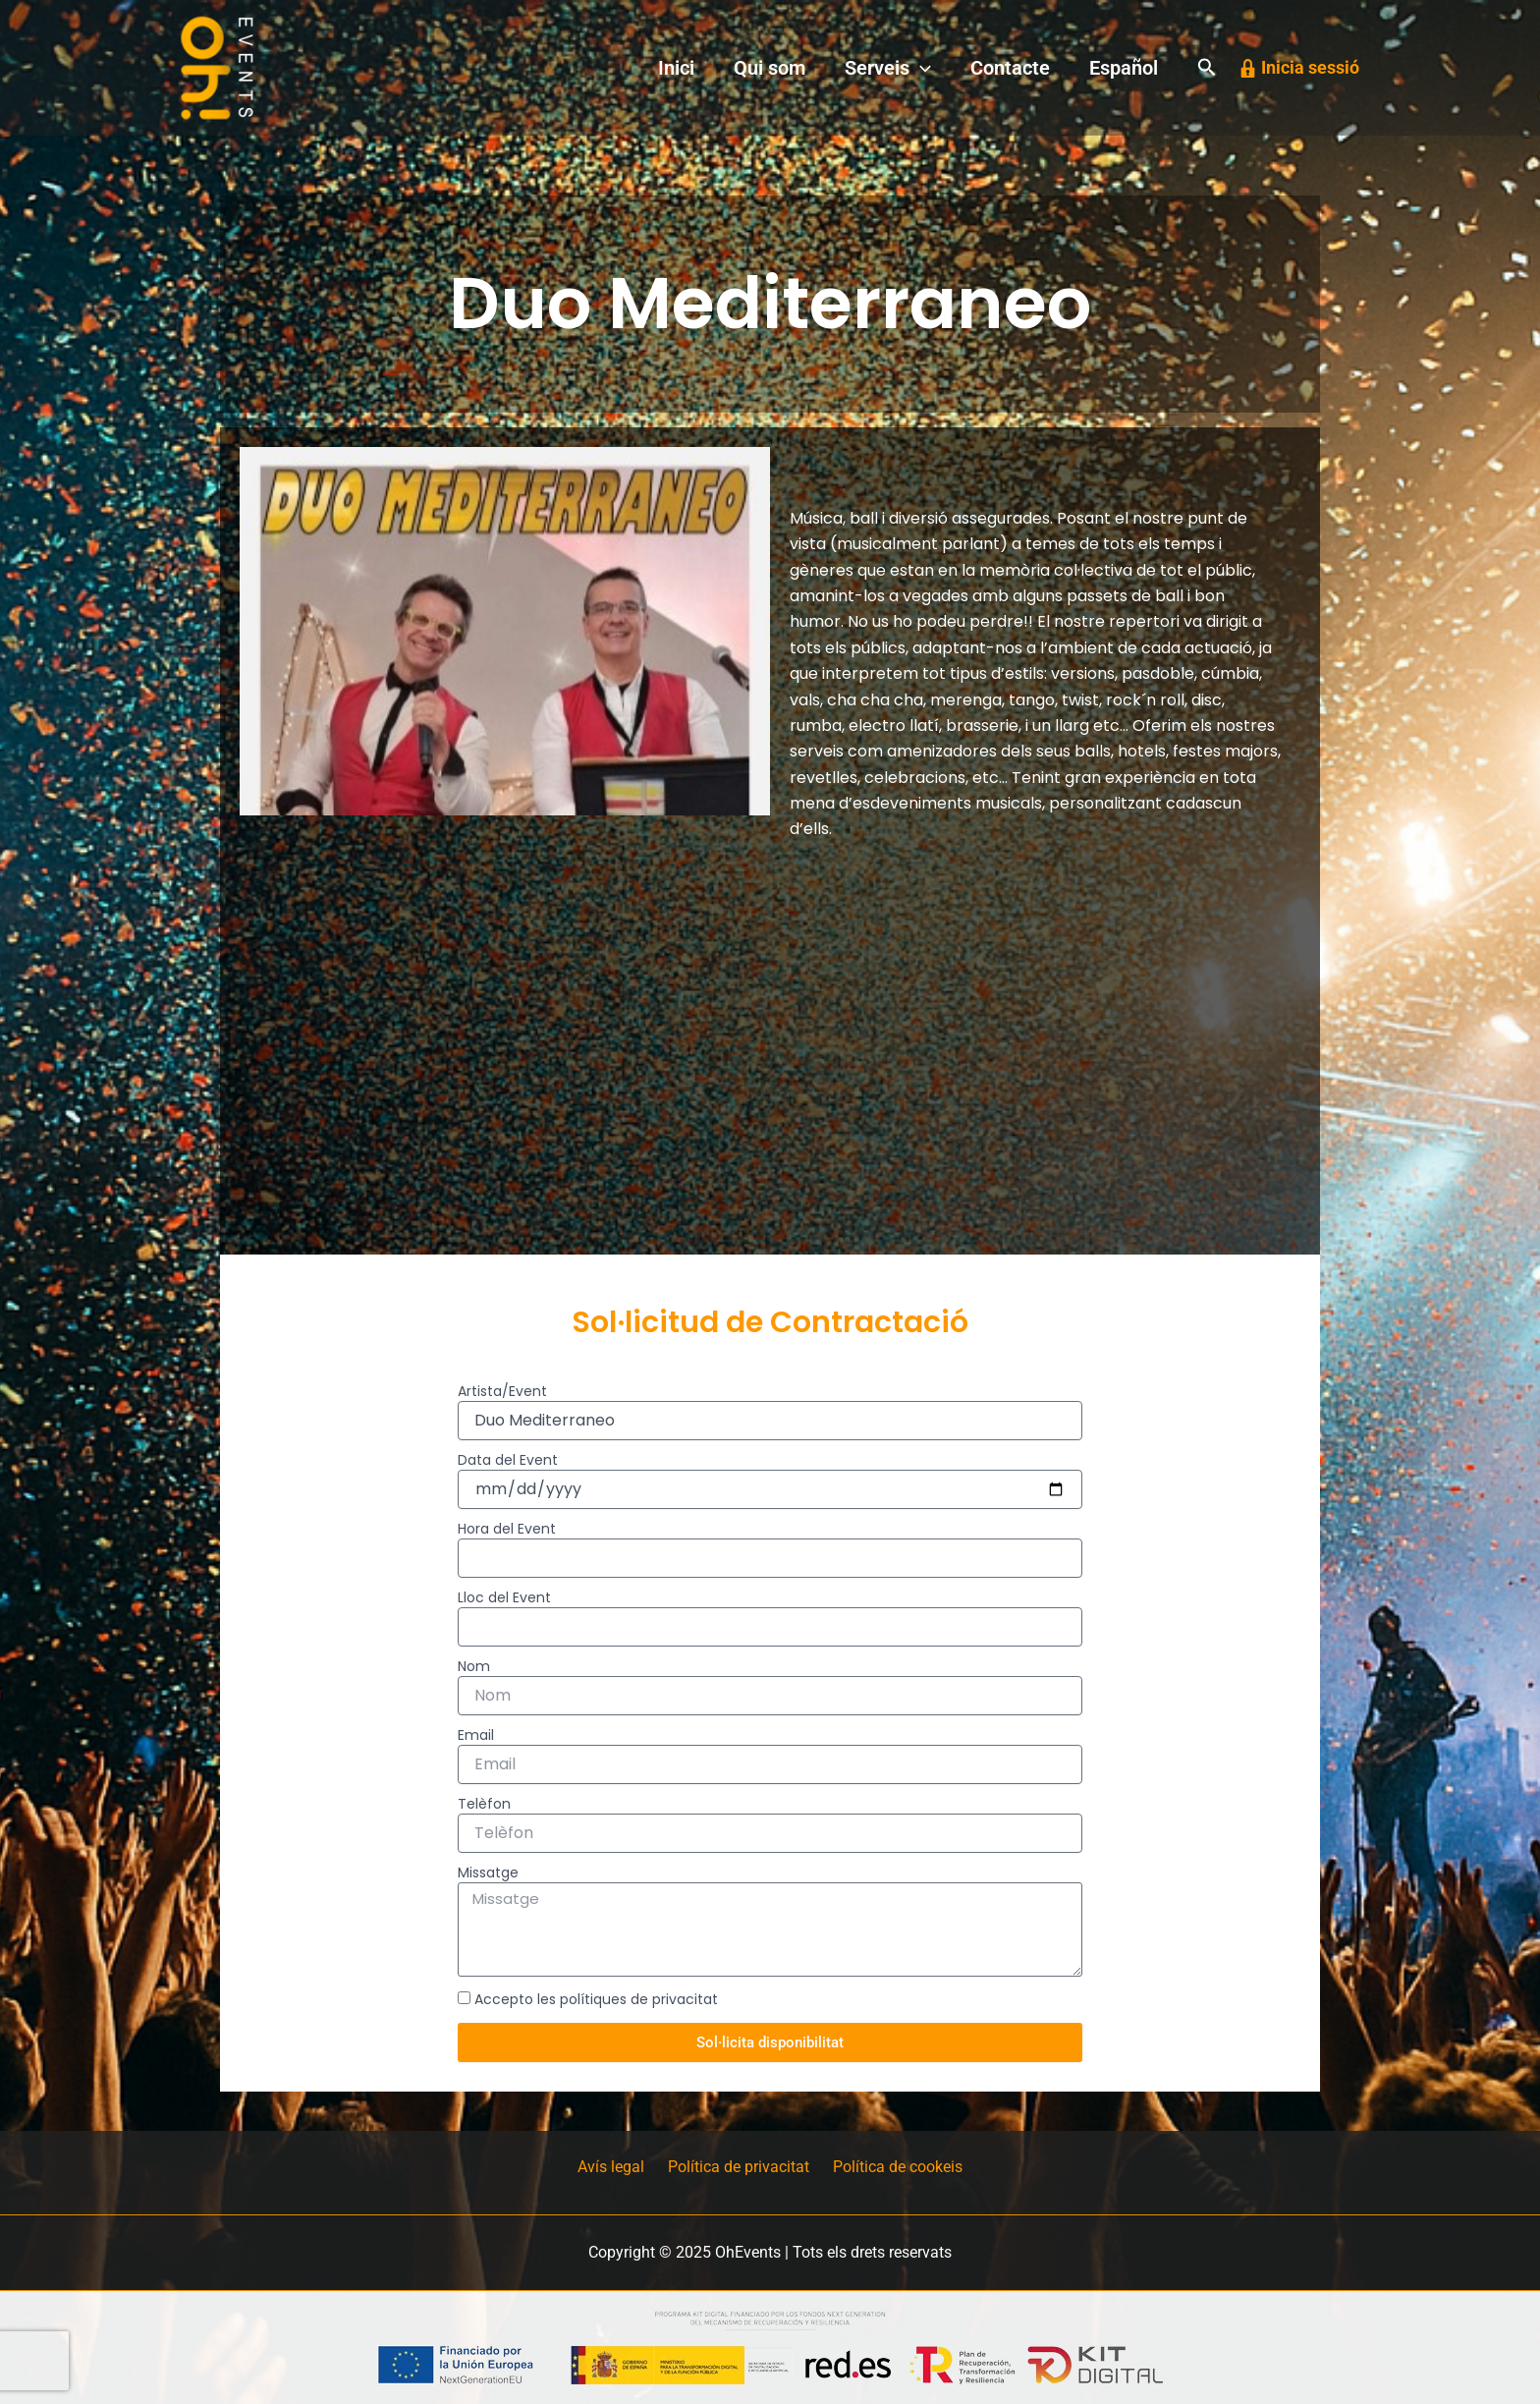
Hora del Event (507, 1528)
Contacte (1033, 68)
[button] (1207, 68)
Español (1131, 68)
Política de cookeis (890, 2167)
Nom (474, 1666)
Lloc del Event (504, 1597)
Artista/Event (502, 1391)
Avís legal (618, 2167)
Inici (747, 68)
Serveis (927, 68)
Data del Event (508, 1460)
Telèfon (484, 1804)
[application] (959, 68)
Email (476, 1735)
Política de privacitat (738, 2167)
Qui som (824, 68)
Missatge (488, 1872)
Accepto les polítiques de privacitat (596, 1999)
